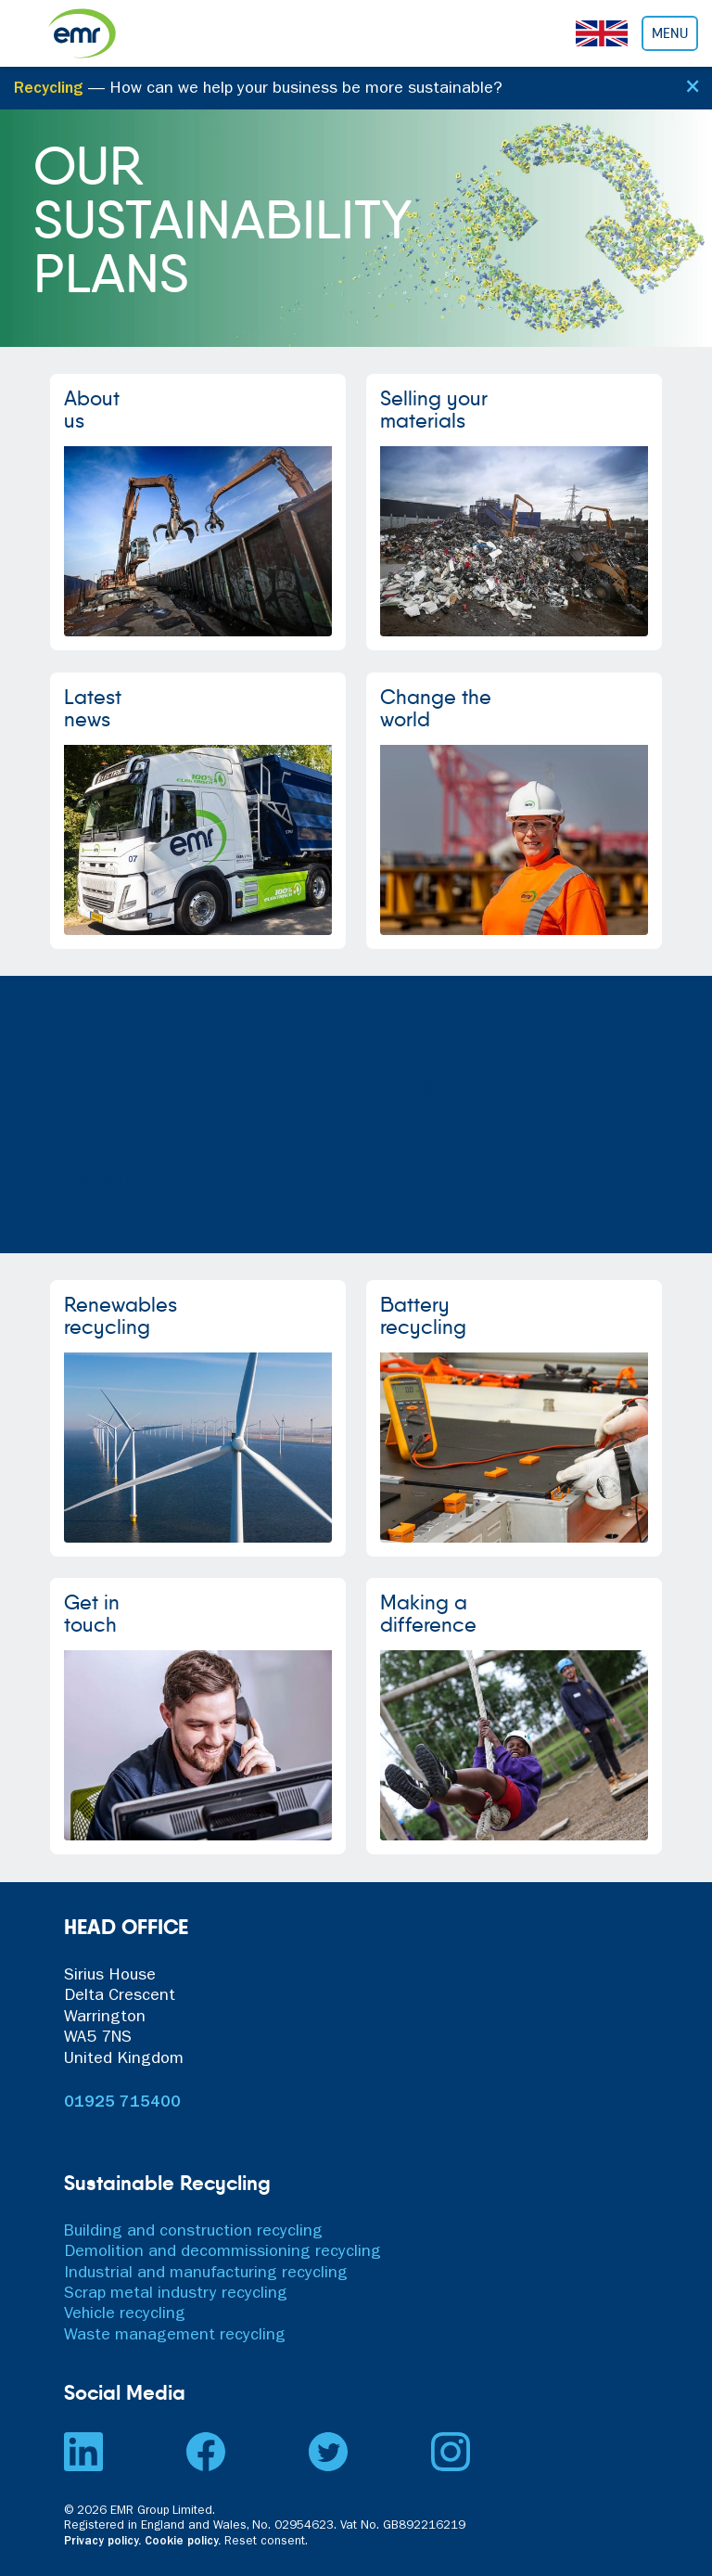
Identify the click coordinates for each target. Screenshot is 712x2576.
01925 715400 (122, 2103)
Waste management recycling (175, 2336)
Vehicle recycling (124, 2315)
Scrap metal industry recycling (175, 2295)
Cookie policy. (183, 2542)
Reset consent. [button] (266, 2542)
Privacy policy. (102, 2542)
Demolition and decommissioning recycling (222, 2253)
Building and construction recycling (193, 2232)
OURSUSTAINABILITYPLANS (223, 219)
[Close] (689, 84)
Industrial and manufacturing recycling (206, 2274)
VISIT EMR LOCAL (144, 1178)
